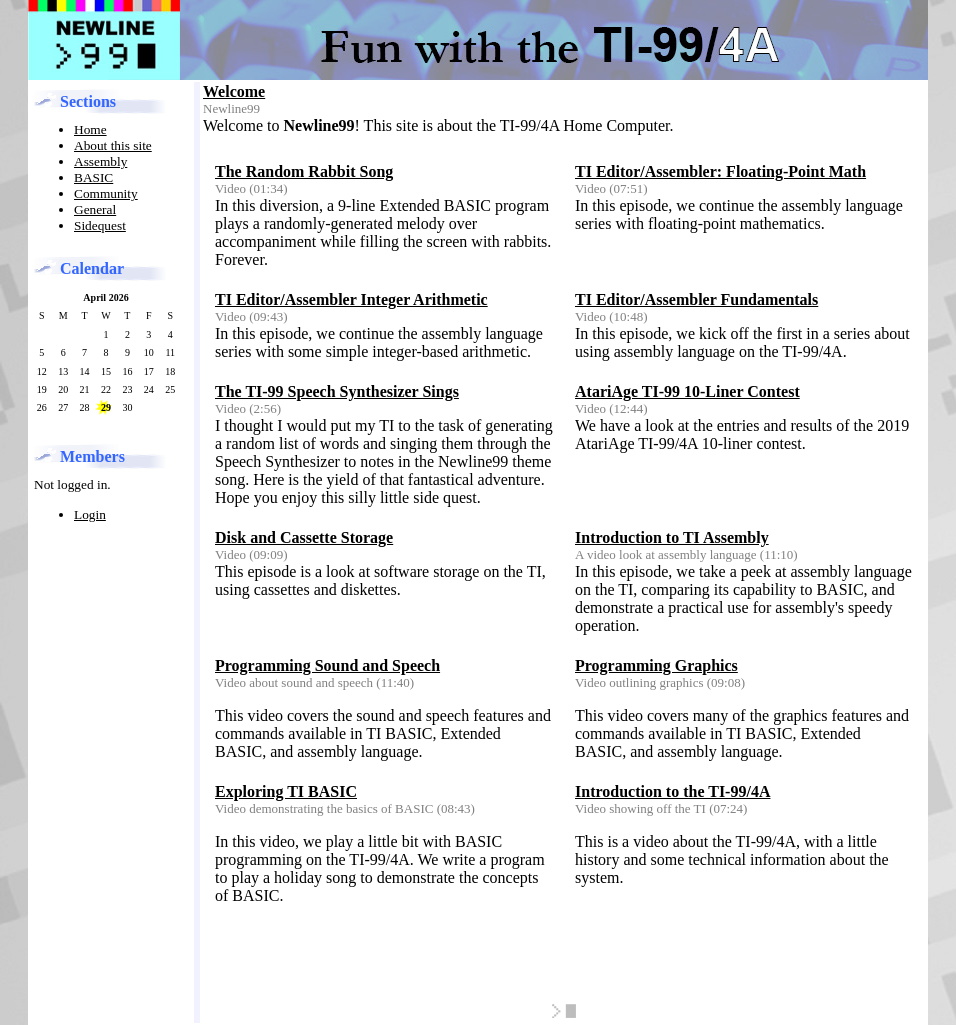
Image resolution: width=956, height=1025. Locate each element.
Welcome (234, 91)
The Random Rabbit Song (304, 171)
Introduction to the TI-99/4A (672, 791)
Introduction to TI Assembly (672, 537)
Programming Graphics (656, 665)
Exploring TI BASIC (286, 791)
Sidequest (100, 225)
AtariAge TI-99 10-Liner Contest (687, 391)
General (95, 209)
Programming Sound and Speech (327, 665)
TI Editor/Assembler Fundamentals (696, 299)
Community (106, 193)
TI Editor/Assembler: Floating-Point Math (720, 171)
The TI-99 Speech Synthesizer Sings (337, 391)
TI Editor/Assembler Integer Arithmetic (351, 299)
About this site (113, 145)
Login (90, 514)
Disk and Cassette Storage (304, 537)
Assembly (100, 161)
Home (90, 129)
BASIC (93, 177)
